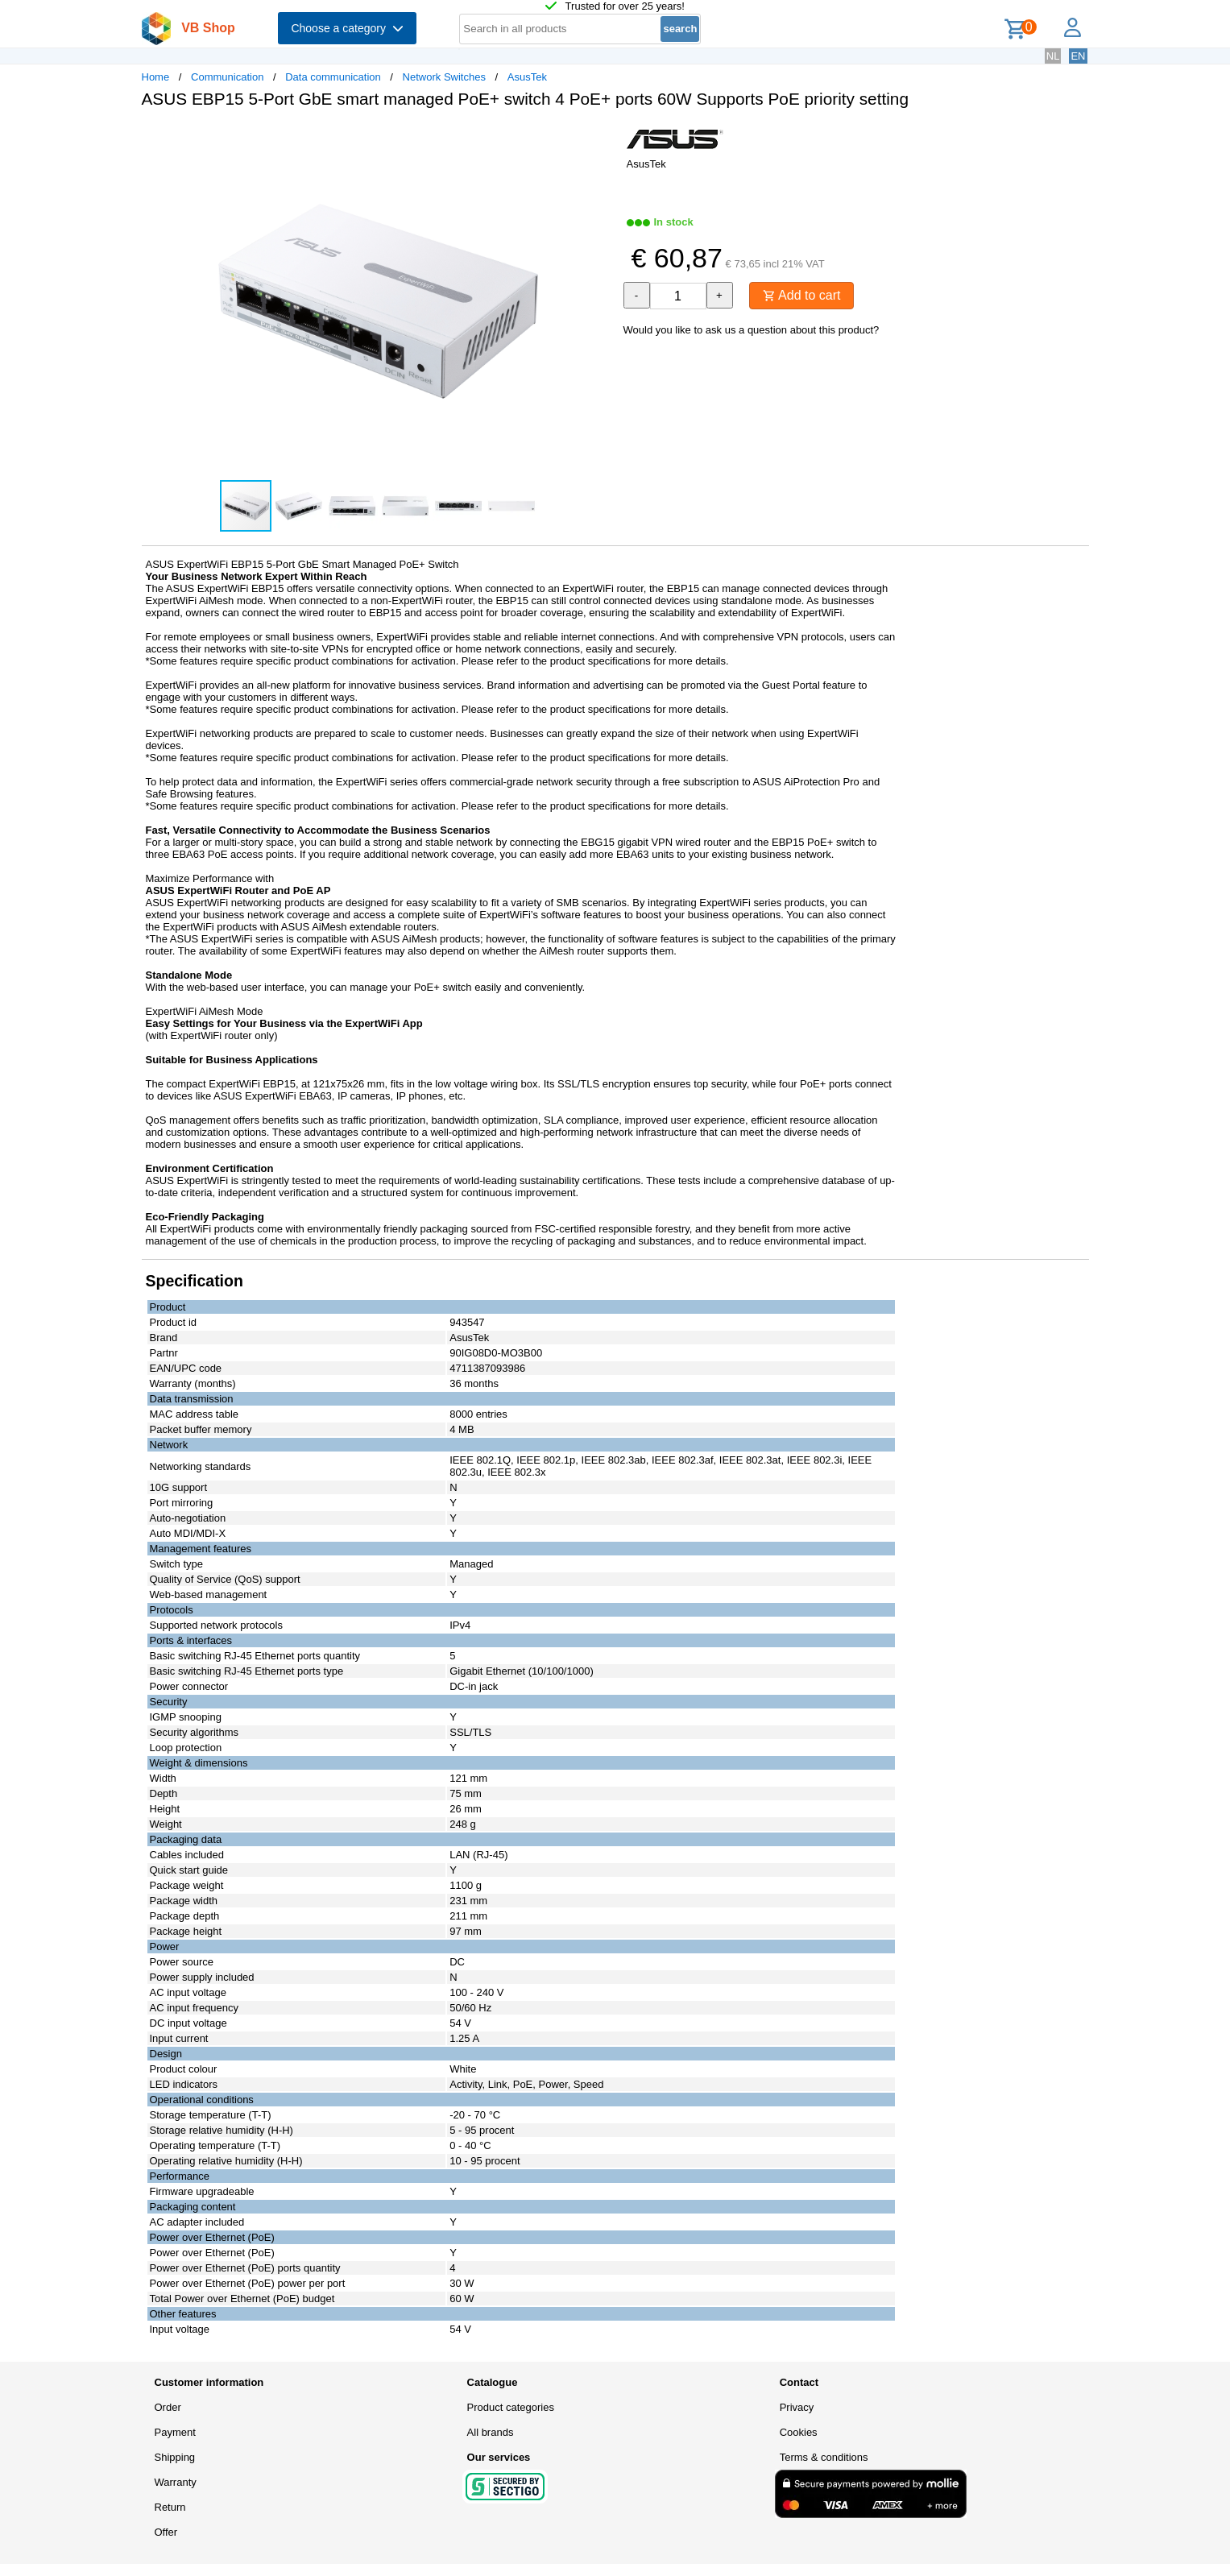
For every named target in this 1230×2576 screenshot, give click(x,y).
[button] (601, 138)
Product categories (510, 2407)
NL (1053, 56)
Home (156, 77)
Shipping (175, 2457)
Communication (227, 77)
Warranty (176, 2482)
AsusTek (527, 77)
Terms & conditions (824, 2457)
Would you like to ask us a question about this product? (751, 330)
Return (170, 2507)
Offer (166, 2532)
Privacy (797, 2407)
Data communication (333, 77)
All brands (490, 2432)
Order (168, 2407)
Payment (175, 2432)
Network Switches (444, 77)
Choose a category (347, 28)
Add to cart (802, 295)
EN (1078, 56)
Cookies (799, 2432)
